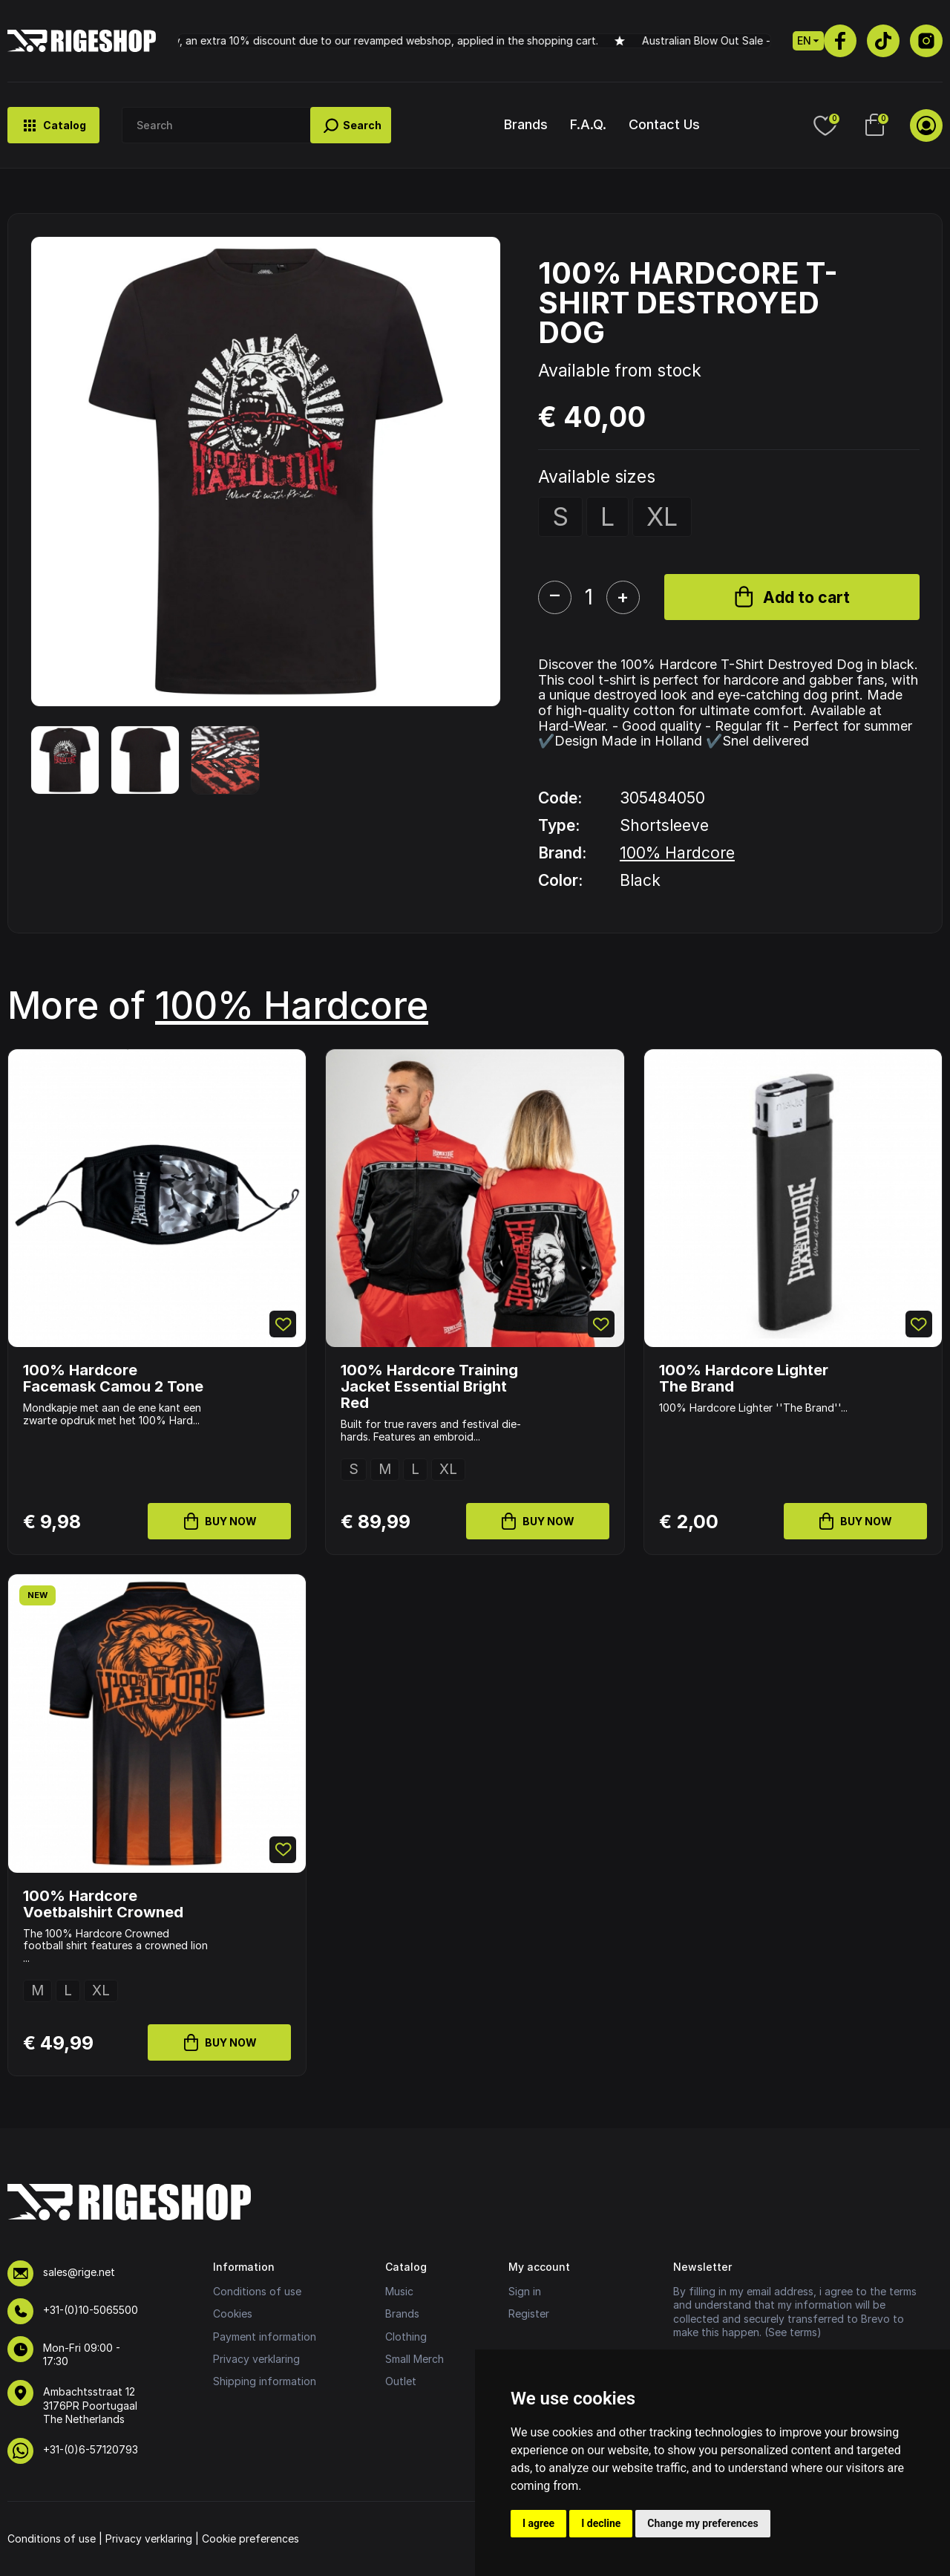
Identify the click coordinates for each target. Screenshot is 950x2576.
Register (528, 2313)
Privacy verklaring (256, 2358)
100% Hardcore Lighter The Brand (743, 1378)
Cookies (232, 2313)
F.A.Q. (588, 124)
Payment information (264, 2336)
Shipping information (264, 2381)
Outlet (400, 2381)
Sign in (524, 2291)
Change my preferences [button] (702, 2523)
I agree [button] (538, 2523)
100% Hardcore (677, 853)
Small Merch (414, 2358)
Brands (526, 124)
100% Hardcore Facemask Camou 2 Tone (113, 1378)
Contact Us (664, 124)
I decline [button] (600, 2523)
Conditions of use (257, 2291)
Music (399, 2291)
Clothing (406, 2336)
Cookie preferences (250, 2538)
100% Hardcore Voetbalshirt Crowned (103, 1904)
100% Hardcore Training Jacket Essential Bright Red (429, 1386)
